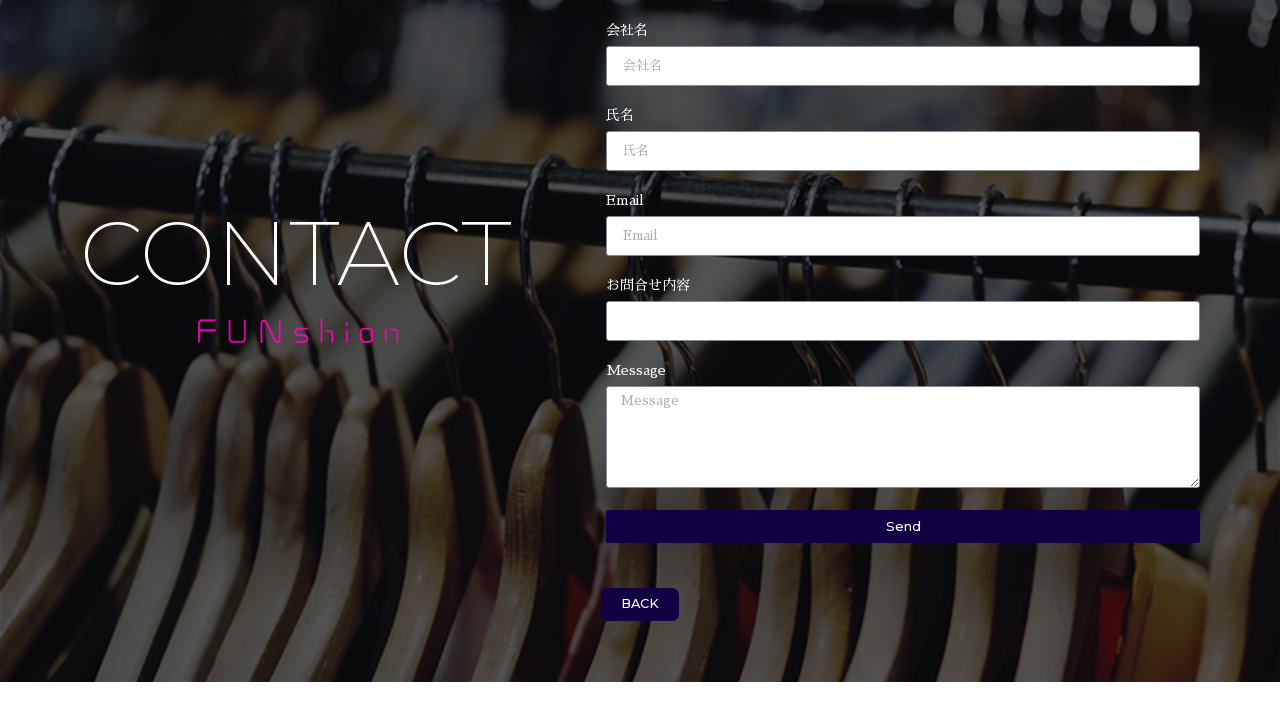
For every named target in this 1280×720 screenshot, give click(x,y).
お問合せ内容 (648, 285)
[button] (640, 604)
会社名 (627, 30)
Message (636, 370)
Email (625, 200)
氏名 (620, 115)
